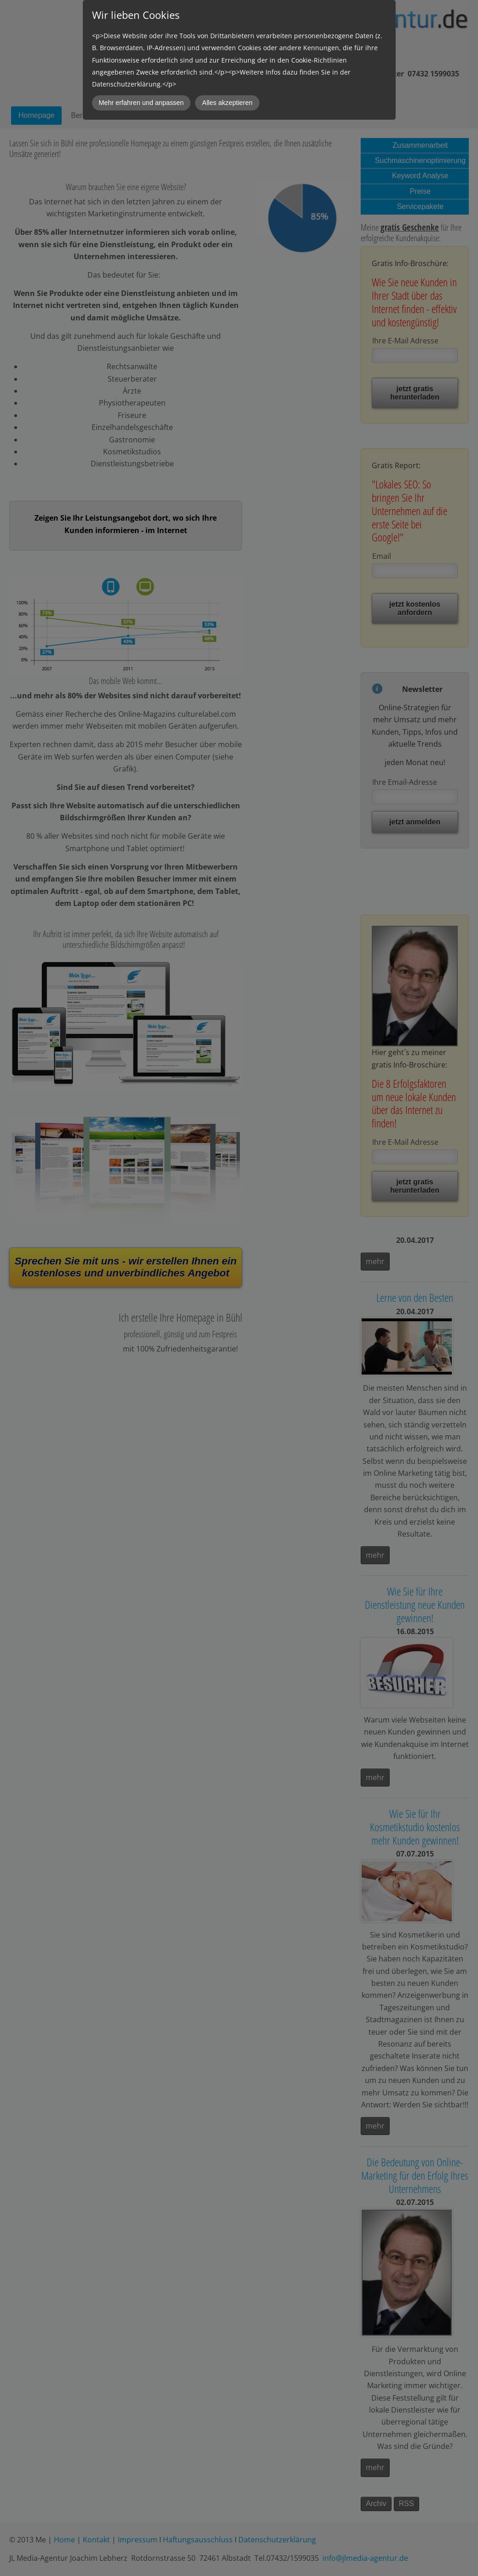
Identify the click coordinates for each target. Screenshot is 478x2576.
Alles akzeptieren (227, 102)
